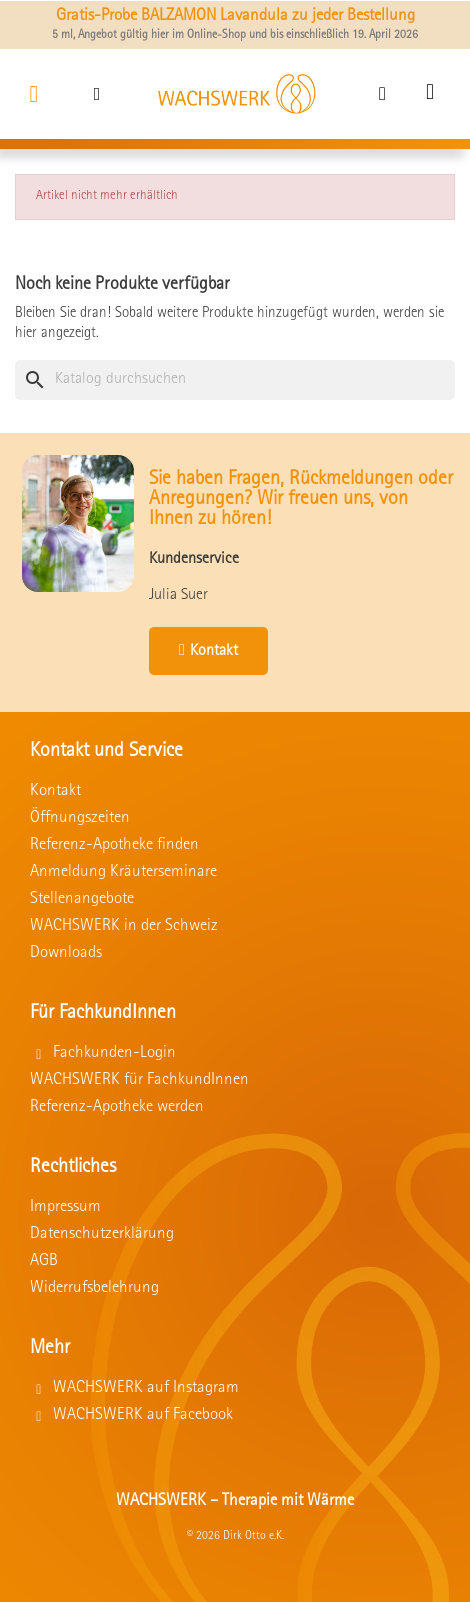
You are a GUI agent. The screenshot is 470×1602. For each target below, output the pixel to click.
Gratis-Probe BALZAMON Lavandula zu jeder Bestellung (235, 16)
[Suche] (235, 380)
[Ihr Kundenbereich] (382, 93)
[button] (97, 93)
